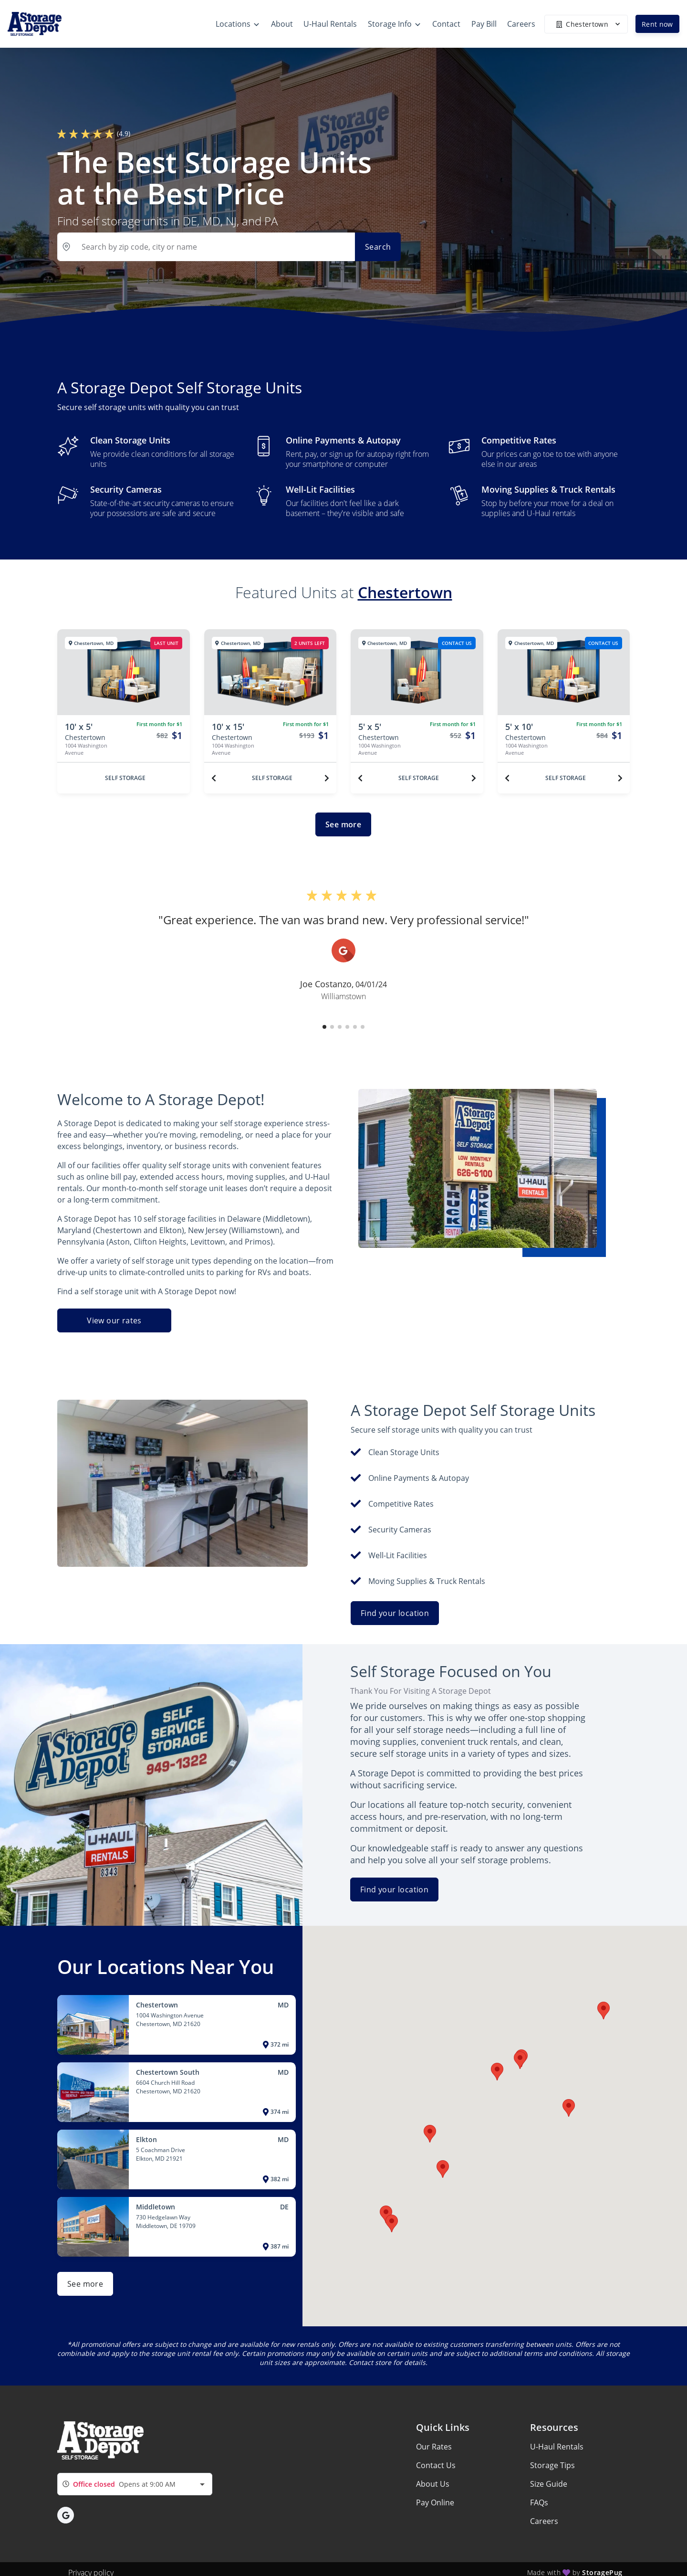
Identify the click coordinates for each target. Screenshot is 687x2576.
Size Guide (548, 2484)
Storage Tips (552, 2465)
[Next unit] (326, 778)
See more (343, 824)
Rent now (657, 24)
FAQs (539, 2502)
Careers (544, 2521)
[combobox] (134, 2484)
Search (378, 247)
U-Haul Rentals (556, 2446)
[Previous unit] (213, 778)
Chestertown (405, 592)
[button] (324, 1027)
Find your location (395, 1613)
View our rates (114, 1320)
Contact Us (436, 2465)
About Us (432, 2484)
